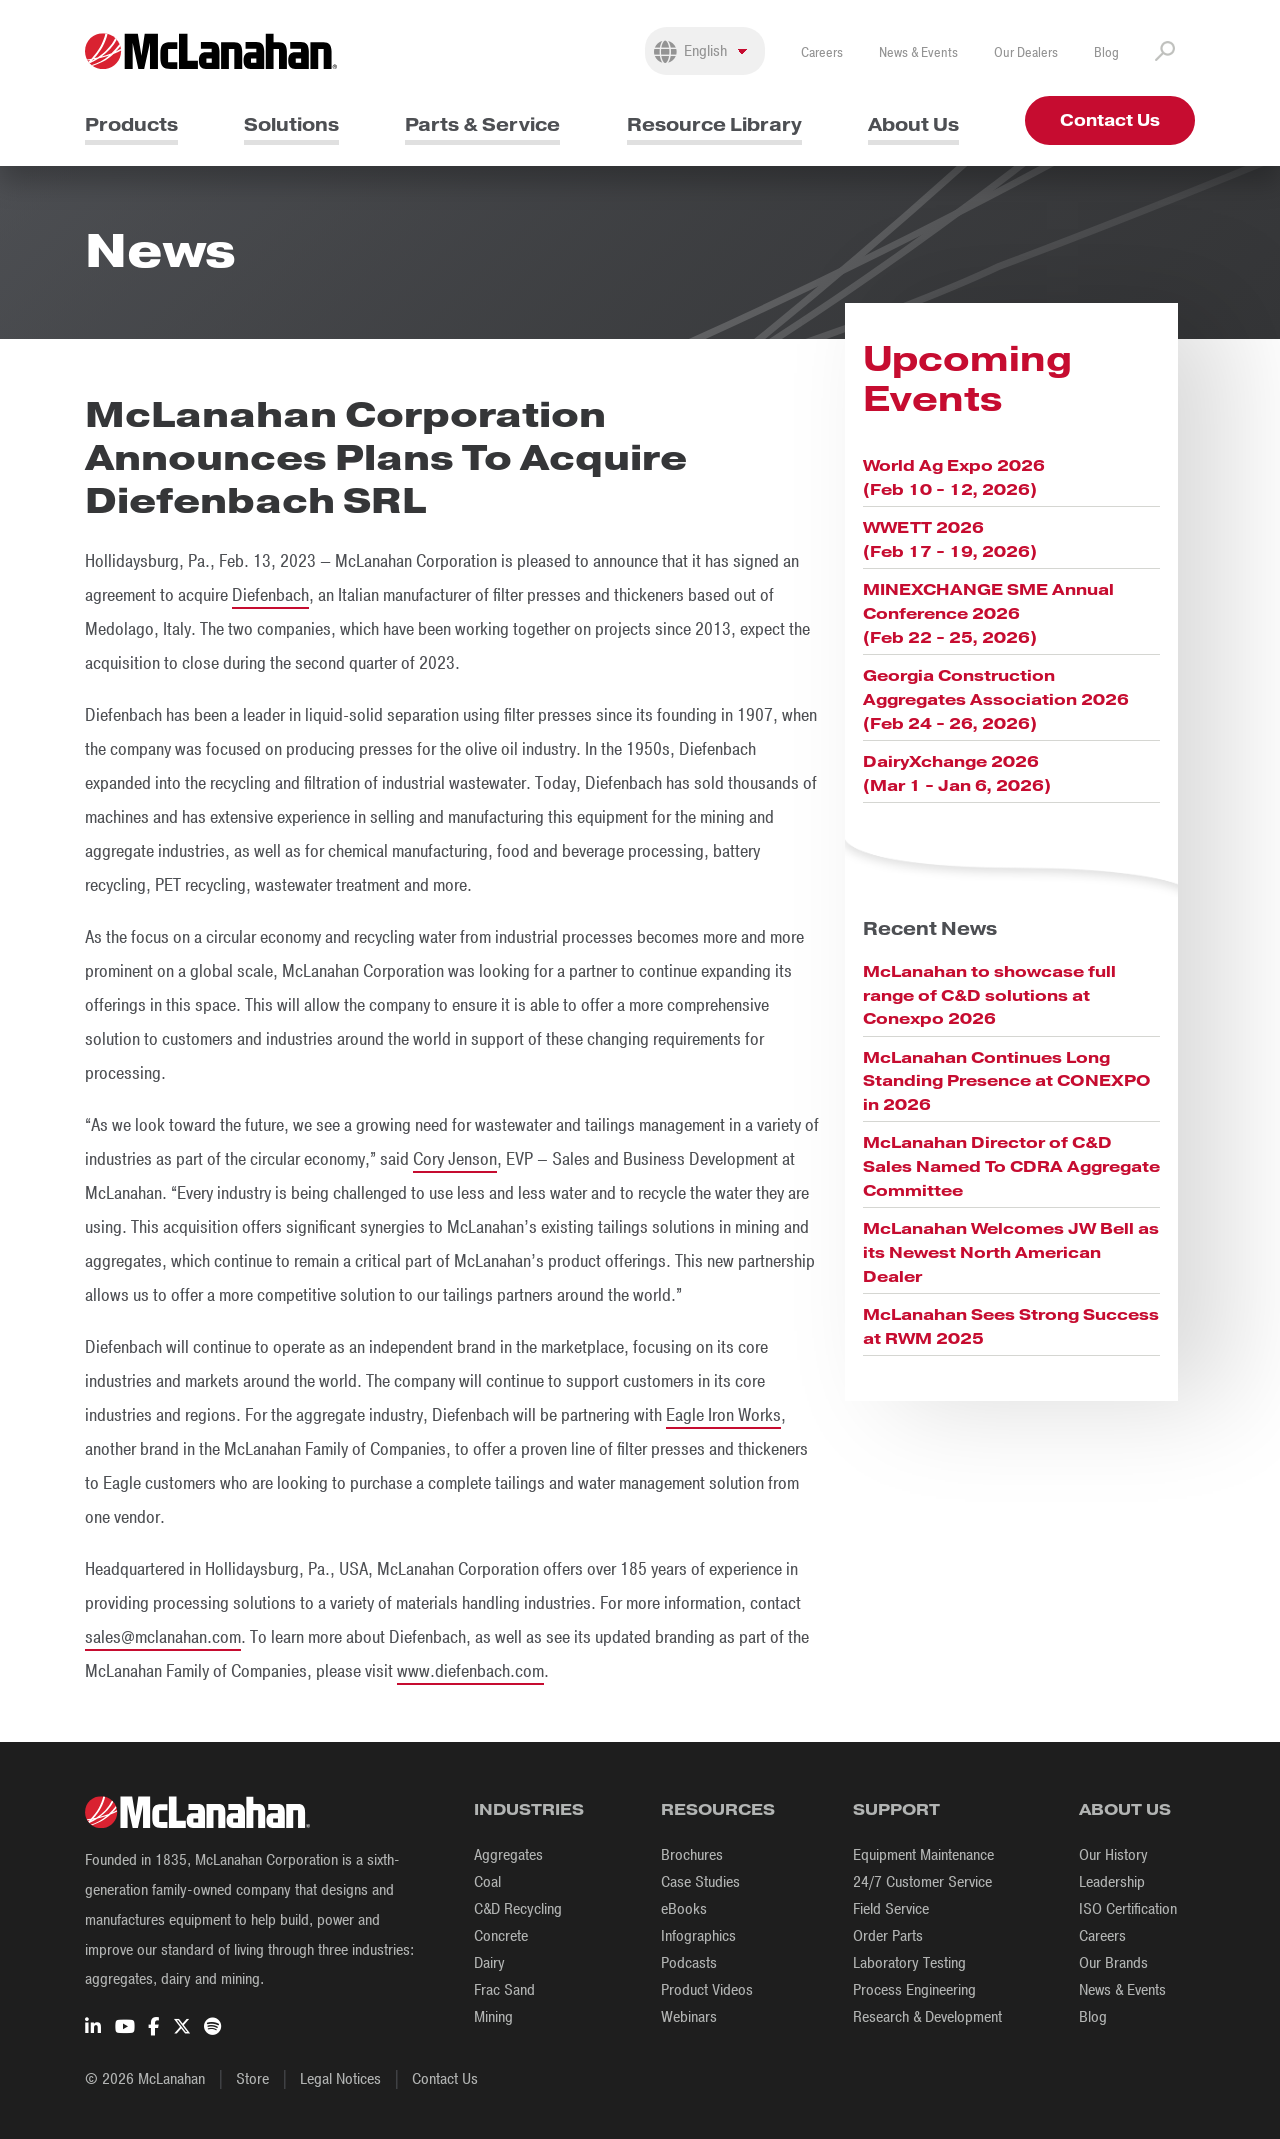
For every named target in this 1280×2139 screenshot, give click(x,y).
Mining (493, 2017)
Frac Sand (504, 1990)
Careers (822, 52)
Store (252, 2079)
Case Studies (700, 1882)
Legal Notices (340, 2079)
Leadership (1112, 1882)
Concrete (501, 1936)
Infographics (698, 1936)
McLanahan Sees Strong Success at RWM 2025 (1011, 1326)
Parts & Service (482, 124)
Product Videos (707, 1990)
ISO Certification (1128, 1909)
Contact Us (1110, 120)
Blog (1106, 52)
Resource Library (714, 124)
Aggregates (508, 1855)
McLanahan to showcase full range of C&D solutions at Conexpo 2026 (989, 995)
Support (896, 1809)
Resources (718, 1809)
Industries (529, 1809)
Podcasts (689, 1963)
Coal (487, 1882)
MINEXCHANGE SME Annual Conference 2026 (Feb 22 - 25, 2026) (988, 613)
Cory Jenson (455, 1159)
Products (131, 124)
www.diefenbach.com (470, 1671)
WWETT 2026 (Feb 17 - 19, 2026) (950, 539)
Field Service (891, 1909)
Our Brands (1113, 1963)
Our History (1113, 1855)
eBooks (684, 1909)
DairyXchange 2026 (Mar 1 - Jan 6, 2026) (957, 773)
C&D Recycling (518, 1909)
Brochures (692, 1855)
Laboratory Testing (909, 1963)
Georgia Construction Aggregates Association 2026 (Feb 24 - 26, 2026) (996, 699)
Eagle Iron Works (723, 1415)
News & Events (918, 52)
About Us (913, 124)
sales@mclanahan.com (163, 1637)
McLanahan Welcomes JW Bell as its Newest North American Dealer (1011, 1252)
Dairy (489, 1963)
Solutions (291, 124)
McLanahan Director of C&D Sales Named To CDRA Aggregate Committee (1011, 1166)
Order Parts (888, 1936)
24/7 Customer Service (922, 1882)
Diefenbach (270, 595)
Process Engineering (914, 1990)
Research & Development (927, 2017)
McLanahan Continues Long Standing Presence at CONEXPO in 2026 (1007, 1081)
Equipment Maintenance (923, 1855)
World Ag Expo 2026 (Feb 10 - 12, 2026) (954, 477)
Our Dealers (1026, 52)
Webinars (689, 2017)
